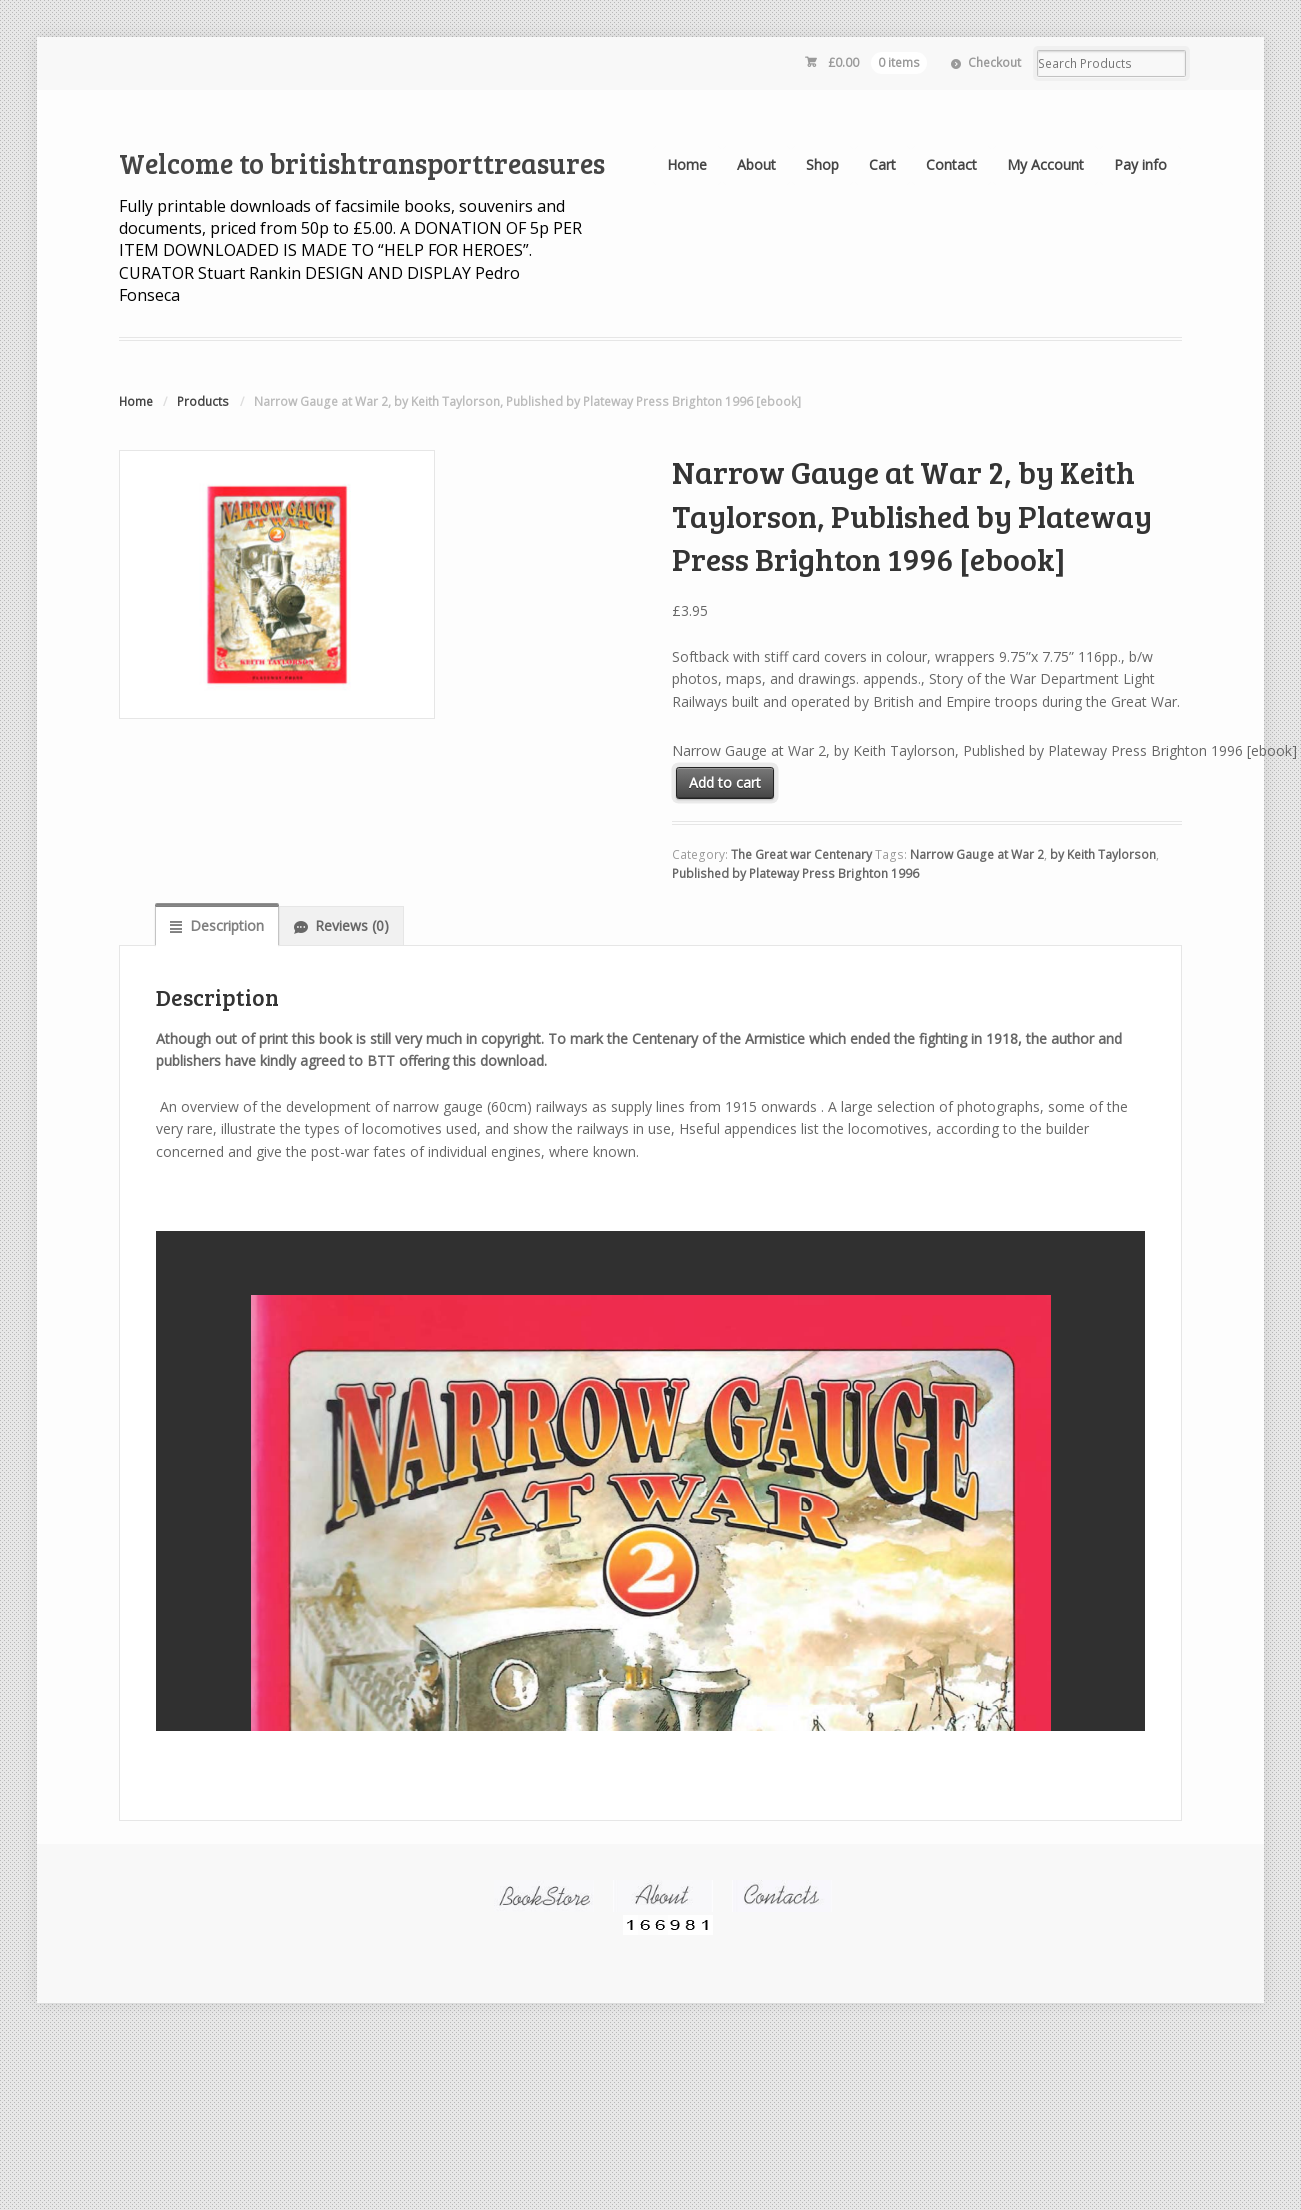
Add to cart (725, 782)
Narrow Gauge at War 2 (977, 854)
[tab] (216, 925)
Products (203, 401)
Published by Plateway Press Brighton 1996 (795, 873)
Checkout (994, 62)
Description (227, 925)
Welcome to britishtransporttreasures (362, 163)
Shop (822, 164)
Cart (882, 164)
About (756, 164)
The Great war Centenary (801, 854)
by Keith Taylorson (1103, 854)
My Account (1045, 164)
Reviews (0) (352, 925)
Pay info (1140, 164)
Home (687, 164)
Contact (951, 164)
